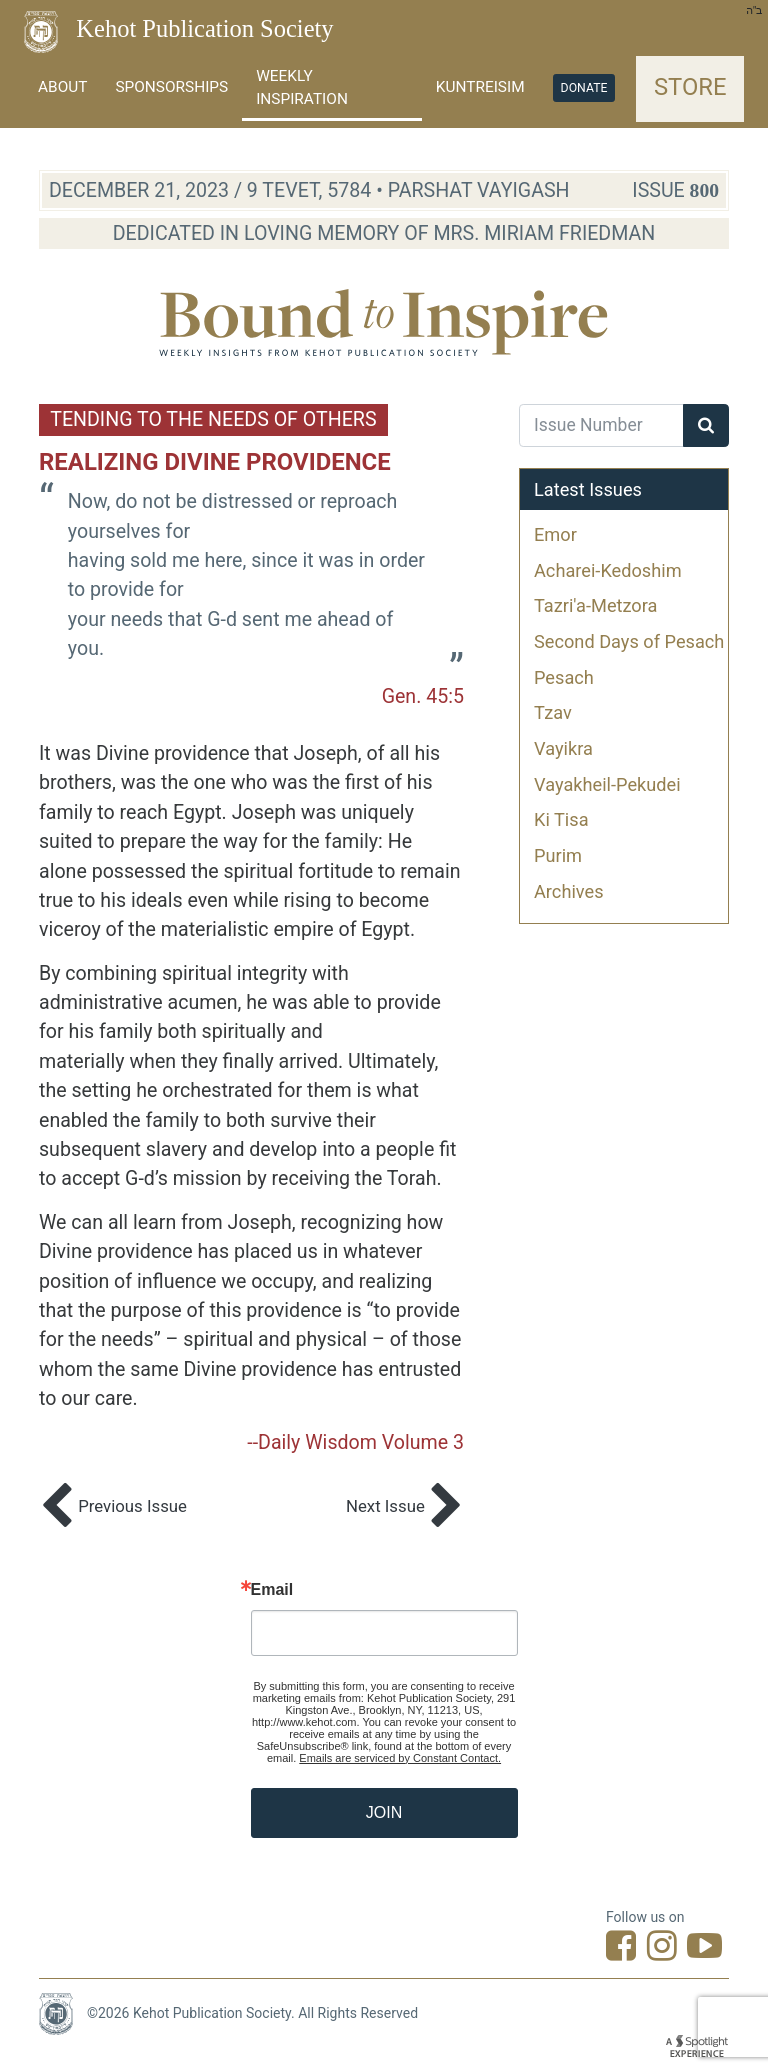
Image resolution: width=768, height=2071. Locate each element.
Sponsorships (171, 87)
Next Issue (405, 1507)
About (62, 87)
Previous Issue (113, 1507)
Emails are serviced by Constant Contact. (400, 1758)
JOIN (384, 1812)
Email (272, 1590)
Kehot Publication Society (204, 28)
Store (690, 87)
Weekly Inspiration (302, 87)
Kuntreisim (480, 87)
